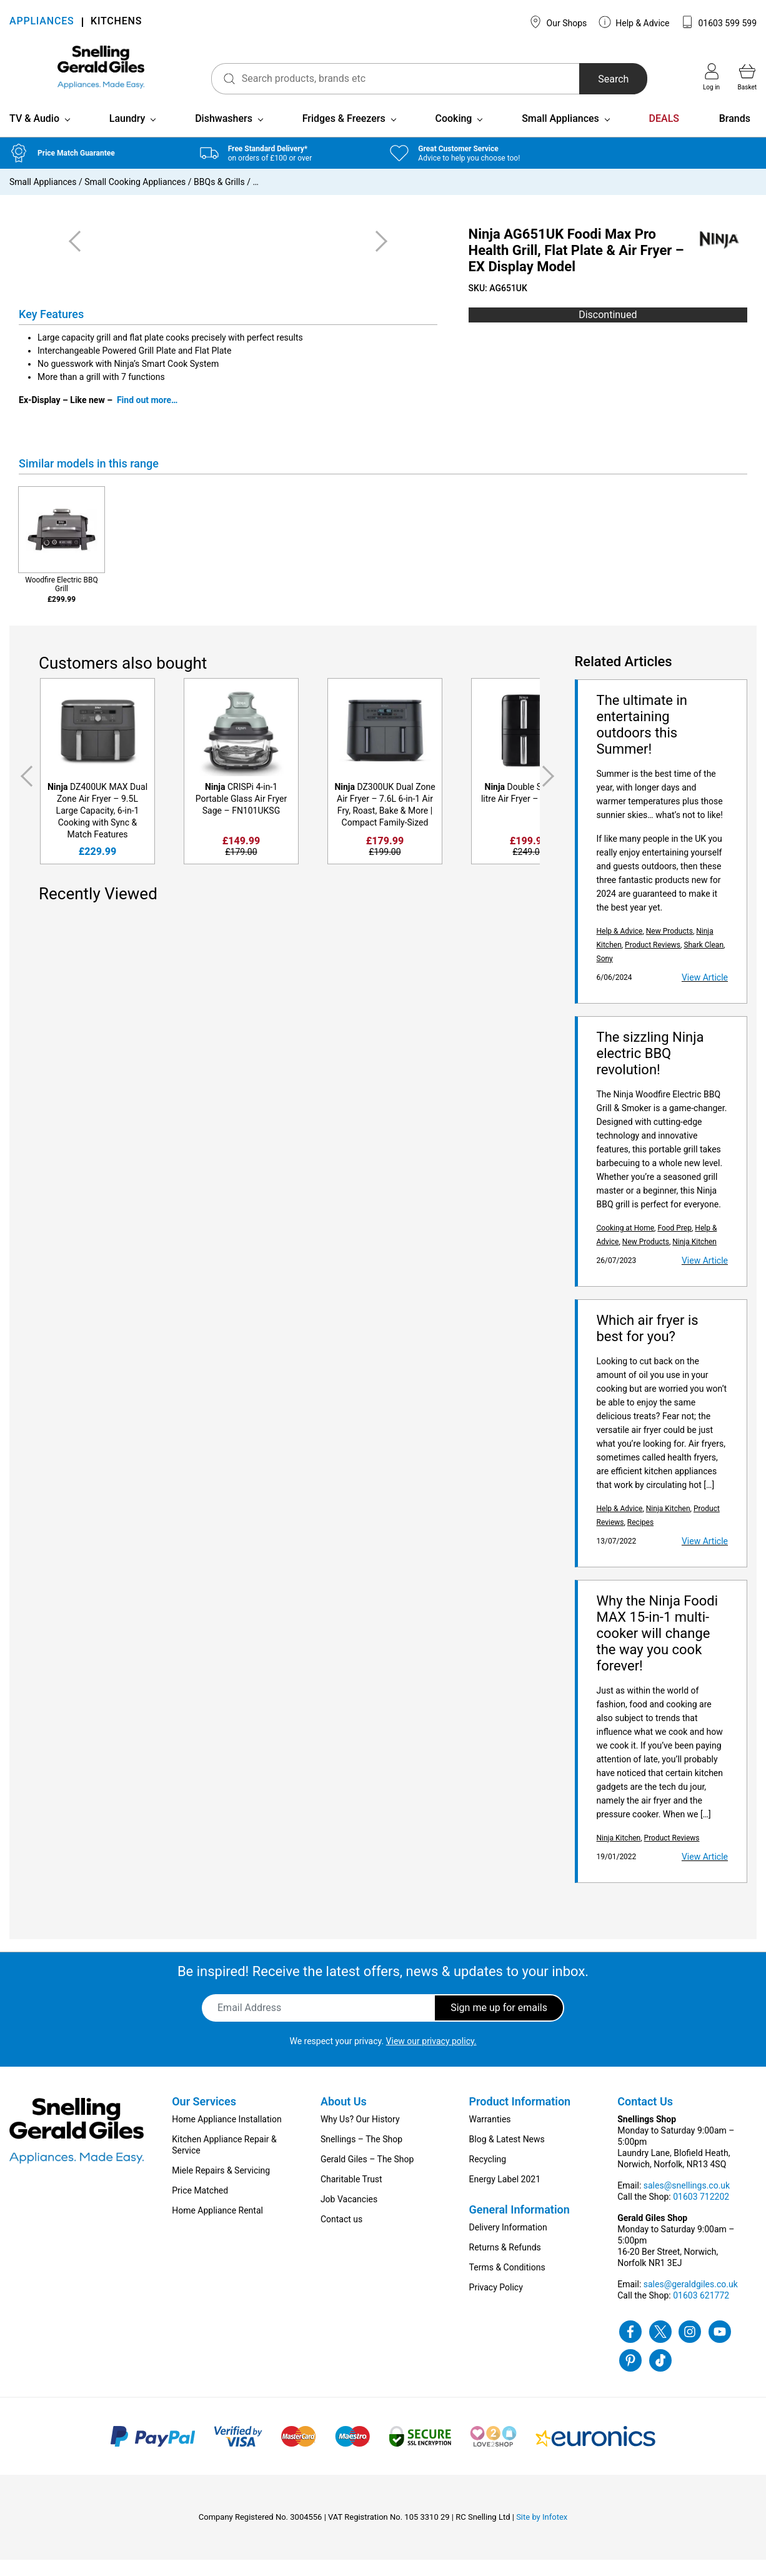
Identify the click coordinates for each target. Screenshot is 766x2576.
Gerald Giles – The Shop (367, 2175)
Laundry (127, 135)
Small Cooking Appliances (135, 198)
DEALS (664, 135)
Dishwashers (223, 135)
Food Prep (674, 1244)
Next (550, 792)
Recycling (488, 2175)
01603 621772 (701, 2312)
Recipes (640, 1538)
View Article (705, 994)
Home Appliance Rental (217, 2227)
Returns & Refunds (505, 2264)
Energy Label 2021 (504, 2195)
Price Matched (200, 2207)
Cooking (453, 135)
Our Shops (558, 22)
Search (599, 79)
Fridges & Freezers (343, 135)
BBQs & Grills (219, 198)
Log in (711, 77)
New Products (669, 947)
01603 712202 (701, 2213)
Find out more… (147, 416)
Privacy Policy (496, 2304)
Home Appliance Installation (226, 2135)
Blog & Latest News (507, 2155)
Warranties (490, 2135)
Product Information (520, 2117)
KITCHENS (116, 22)
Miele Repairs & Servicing (221, 2187)
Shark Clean (704, 961)
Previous (24, 792)
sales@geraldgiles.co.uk (691, 2300)
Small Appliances (560, 135)
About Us (344, 2117)
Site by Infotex (541, 2533)
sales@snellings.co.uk (687, 2202)
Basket (747, 77)
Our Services (204, 2117)
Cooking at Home (626, 1244)
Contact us (341, 2235)
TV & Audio (34, 135)
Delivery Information (508, 2244)
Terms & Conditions (507, 2284)
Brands (734, 135)
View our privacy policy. (431, 2057)
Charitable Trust (351, 2195)
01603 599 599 (719, 22)
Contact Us (645, 2117)
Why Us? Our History (360, 2135)
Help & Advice (634, 22)
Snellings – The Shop (361, 2155)
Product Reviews (652, 961)
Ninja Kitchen (694, 1258)
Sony (605, 975)
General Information (519, 2225)
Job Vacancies (349, 2215)
